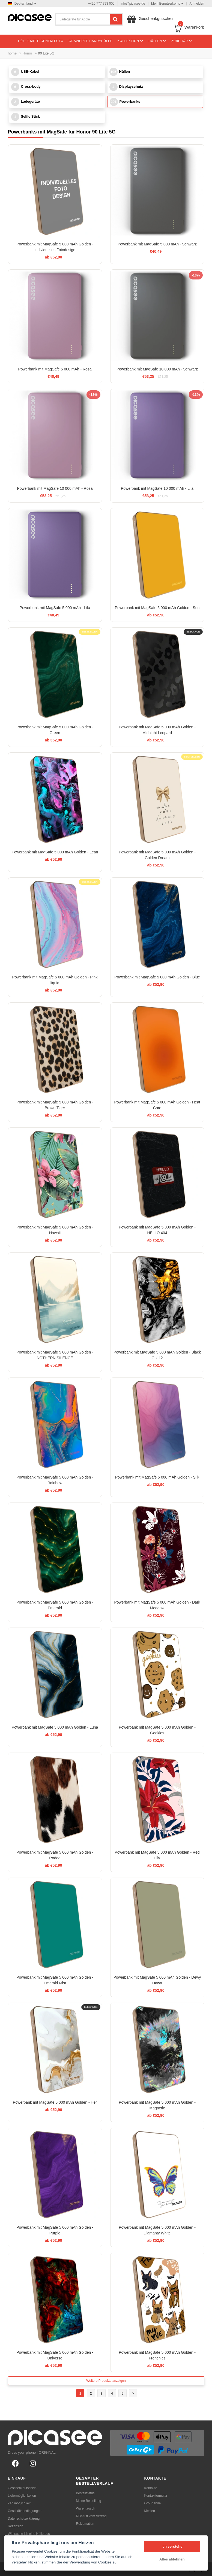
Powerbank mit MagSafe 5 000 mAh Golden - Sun (157, 608)
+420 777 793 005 (101, 3)
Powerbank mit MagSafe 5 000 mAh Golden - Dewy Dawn (157, 1980)
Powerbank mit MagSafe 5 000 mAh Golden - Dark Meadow (157, 1605)
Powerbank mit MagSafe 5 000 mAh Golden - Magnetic (157, 2105)
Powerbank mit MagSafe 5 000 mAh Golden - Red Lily (157, 1855)
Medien (149, 2511)
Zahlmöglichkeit (19, 2503)
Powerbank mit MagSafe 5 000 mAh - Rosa (54, 369)
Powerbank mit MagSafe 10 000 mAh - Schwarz (157, 369)
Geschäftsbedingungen (24, 2511)
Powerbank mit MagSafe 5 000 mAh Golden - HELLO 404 (157, 1230)
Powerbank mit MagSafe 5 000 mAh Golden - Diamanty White (157, 2230)
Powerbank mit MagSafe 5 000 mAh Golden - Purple (54, 2230)
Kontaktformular (156, 2496)
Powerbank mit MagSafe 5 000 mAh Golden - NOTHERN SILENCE (54, 1355)
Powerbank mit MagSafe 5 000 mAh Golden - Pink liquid (55, 980)
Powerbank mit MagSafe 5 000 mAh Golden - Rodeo (54, 1855)
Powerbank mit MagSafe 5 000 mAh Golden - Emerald (54, 1605)
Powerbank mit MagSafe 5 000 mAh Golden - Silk (157, 1477)
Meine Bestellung (88, 2501)
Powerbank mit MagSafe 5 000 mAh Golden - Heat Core (157, 1105)
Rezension (15, 2526)
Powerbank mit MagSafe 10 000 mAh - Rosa (54, 488)
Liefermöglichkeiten (22, 2496)
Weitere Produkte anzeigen (106, 2381)
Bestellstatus (85, 2493)
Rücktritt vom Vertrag (91, 2516)
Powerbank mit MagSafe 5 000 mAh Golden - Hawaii (54, 1230)
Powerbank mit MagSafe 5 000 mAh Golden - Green (54, 730)
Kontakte (150, 2488)
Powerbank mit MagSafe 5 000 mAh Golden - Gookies (157, 1730)
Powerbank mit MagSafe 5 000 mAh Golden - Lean (55, 852)
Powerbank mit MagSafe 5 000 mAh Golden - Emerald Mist (54, 1980)
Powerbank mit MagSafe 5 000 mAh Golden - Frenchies (157, 2355)
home (12, 53)
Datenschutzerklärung (24, 2518)
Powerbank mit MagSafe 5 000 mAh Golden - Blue (157, 977)
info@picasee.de (133, 3)
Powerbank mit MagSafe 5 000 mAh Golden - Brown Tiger (54, 1105)
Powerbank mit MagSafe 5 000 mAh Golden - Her (55, 2102)
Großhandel (153, 2503)
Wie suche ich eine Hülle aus (29, 2534)
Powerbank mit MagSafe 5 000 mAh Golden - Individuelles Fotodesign (54, 247)
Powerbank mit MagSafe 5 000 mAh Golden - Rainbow (54, 1480)
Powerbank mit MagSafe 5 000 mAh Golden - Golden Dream (157, 855)
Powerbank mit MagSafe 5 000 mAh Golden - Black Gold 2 (157, 1355)
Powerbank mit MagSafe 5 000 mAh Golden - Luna (55, 1727)
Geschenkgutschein (22, 2488)
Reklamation (85, 2524)
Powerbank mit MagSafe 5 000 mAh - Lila (55, 608)
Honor (27, 53)
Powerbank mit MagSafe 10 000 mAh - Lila (157, 488)
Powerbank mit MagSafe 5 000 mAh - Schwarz (157, 244)
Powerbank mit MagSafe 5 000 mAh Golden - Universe (54, 2355)
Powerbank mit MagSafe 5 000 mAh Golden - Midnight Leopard (157, 730)
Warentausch (85, 2508)
